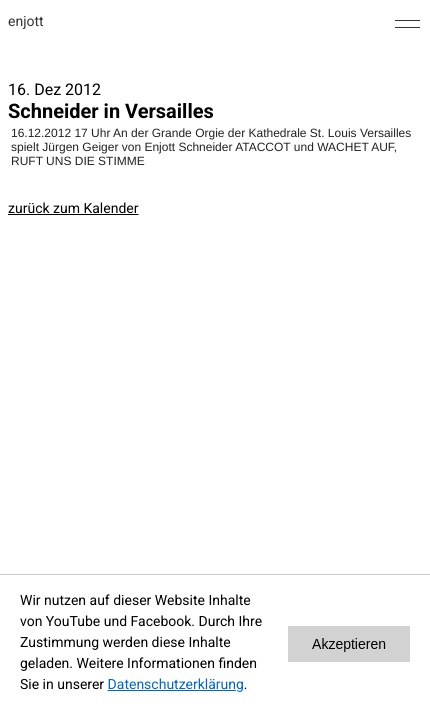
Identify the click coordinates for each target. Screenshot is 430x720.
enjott (26, 22)
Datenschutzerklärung (176, 685)
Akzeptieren (349, 644)
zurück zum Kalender (73, 209)
